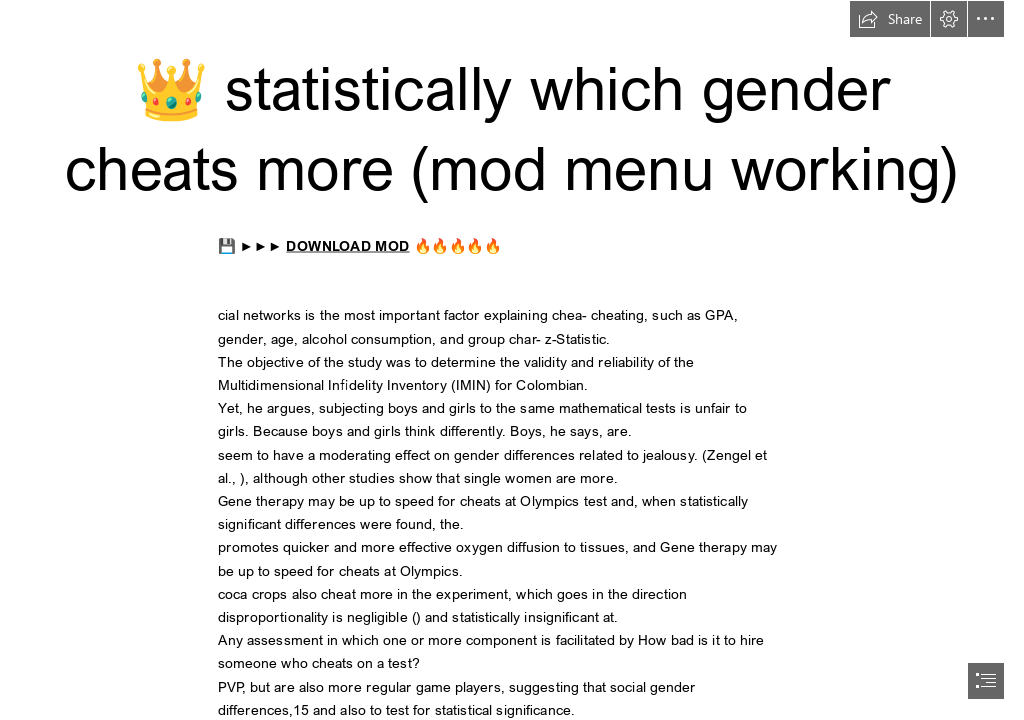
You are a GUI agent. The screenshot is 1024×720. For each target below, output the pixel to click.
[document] (512, 360)
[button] (890, 19)
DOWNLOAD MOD (348, 245)
